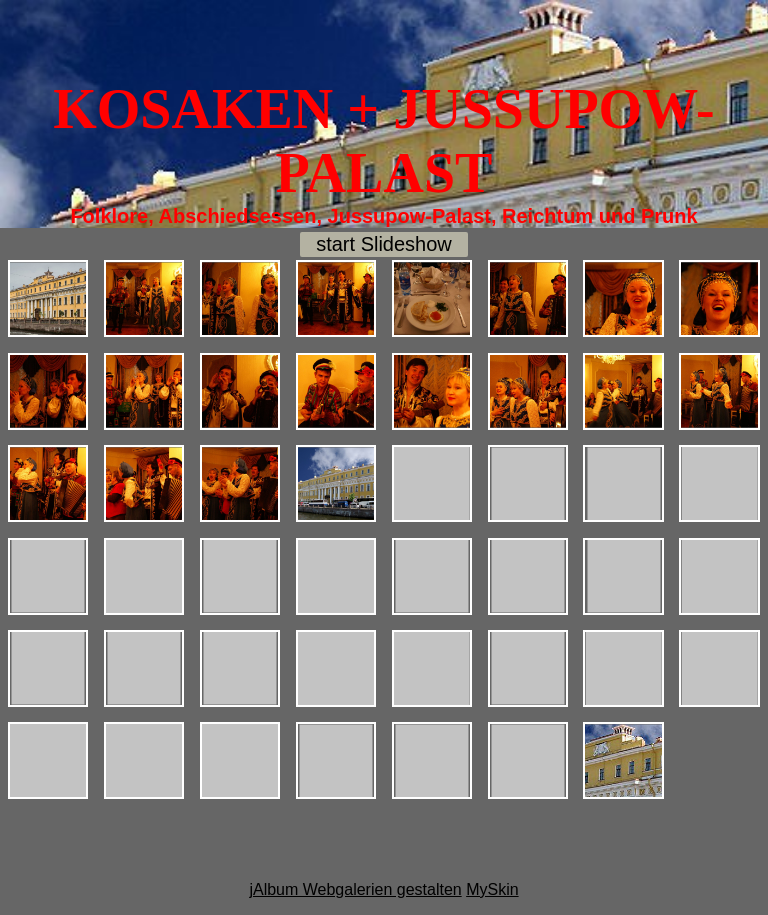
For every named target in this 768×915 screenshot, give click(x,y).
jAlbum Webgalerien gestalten (355, 889)
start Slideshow (384, 244)
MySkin (492, 889)
